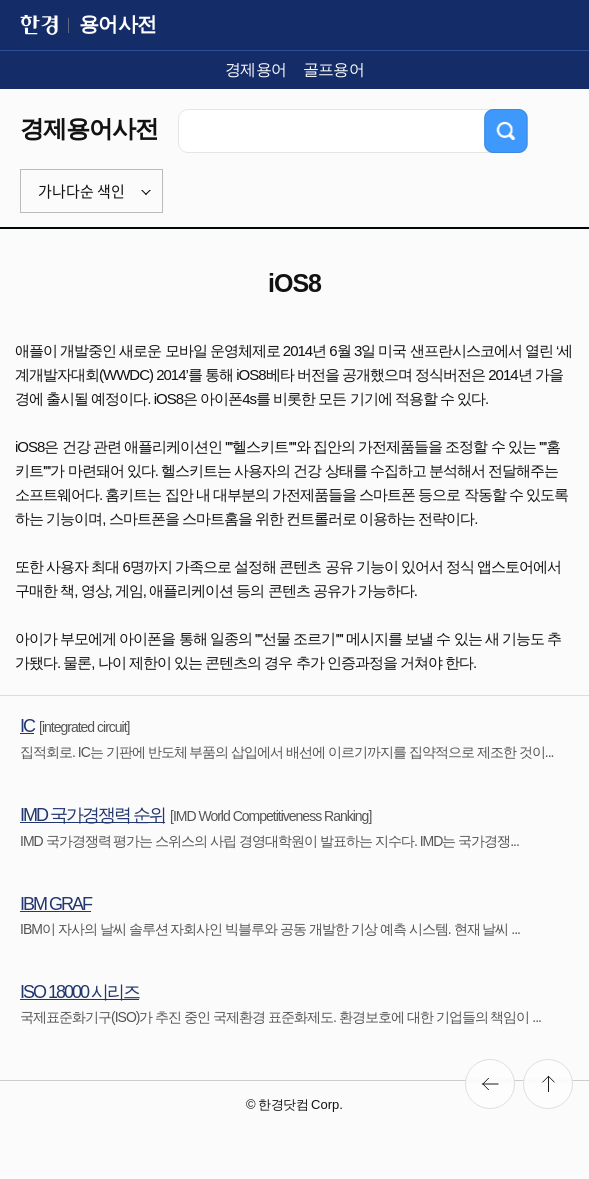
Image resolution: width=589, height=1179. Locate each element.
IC (27, 726)
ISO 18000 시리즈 (79, 992)
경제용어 (256, 69)
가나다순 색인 (81, 191)
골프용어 (334, 69)
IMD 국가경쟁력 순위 (92, 815)
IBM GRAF (55, 904)
